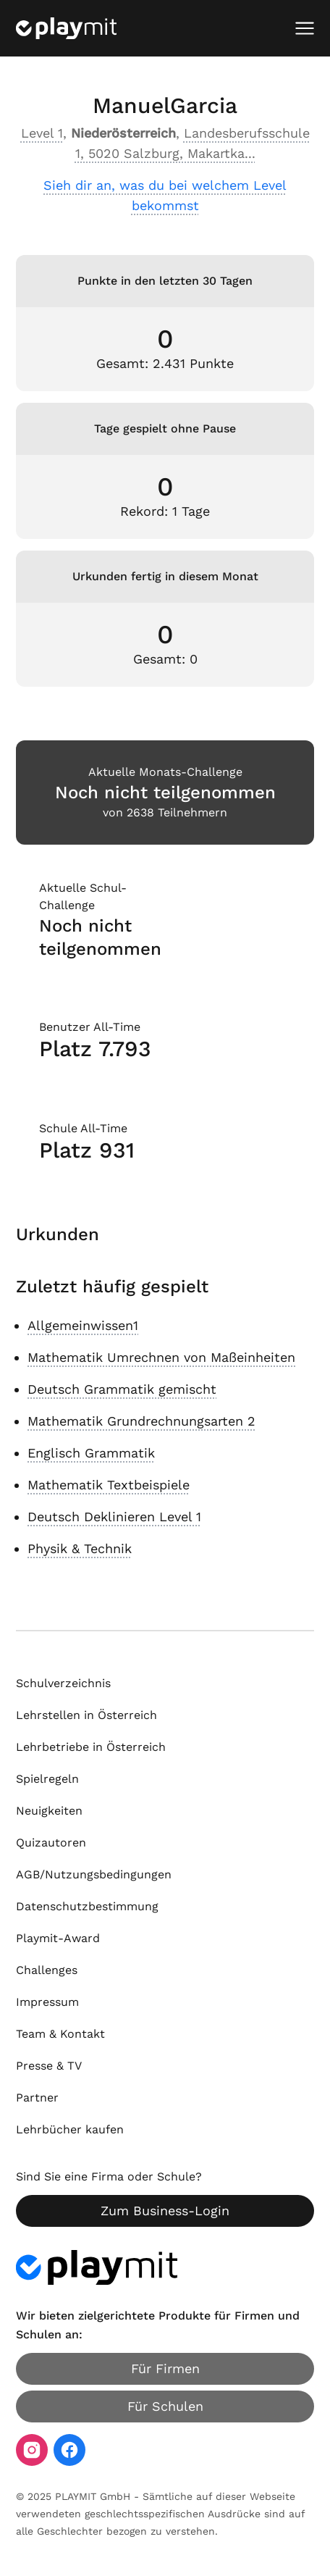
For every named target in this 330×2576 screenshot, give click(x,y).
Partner (37, 2097)
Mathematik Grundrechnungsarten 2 (141, 1421)
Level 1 (42, 133)
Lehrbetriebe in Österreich (91, 1747)
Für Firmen (165, 2368)
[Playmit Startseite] (66, 28)
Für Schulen (165, 2406)
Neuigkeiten (49, 1811)
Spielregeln (47, 1779)
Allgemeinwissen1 (83, 1325)
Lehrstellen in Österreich (86, 1715)
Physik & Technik (80, 1548)
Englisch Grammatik (91, 1452)
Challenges (46, 1970)
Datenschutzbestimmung (87, 1906)
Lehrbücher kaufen (70, 2129)
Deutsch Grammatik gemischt (122, 1389)
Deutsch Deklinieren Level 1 (114, 1516)
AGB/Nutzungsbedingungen (94, 1874)
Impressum (47, 2002)
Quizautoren (51, 1842)
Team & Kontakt (60, 2034)
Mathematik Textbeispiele (109, 1484)
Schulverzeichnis (63, 1683)
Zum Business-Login (165, 2210)
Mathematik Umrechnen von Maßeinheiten (161, 1357)
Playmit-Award (58, 1938)
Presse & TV (49, 2066)
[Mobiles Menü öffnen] (304, 28)
